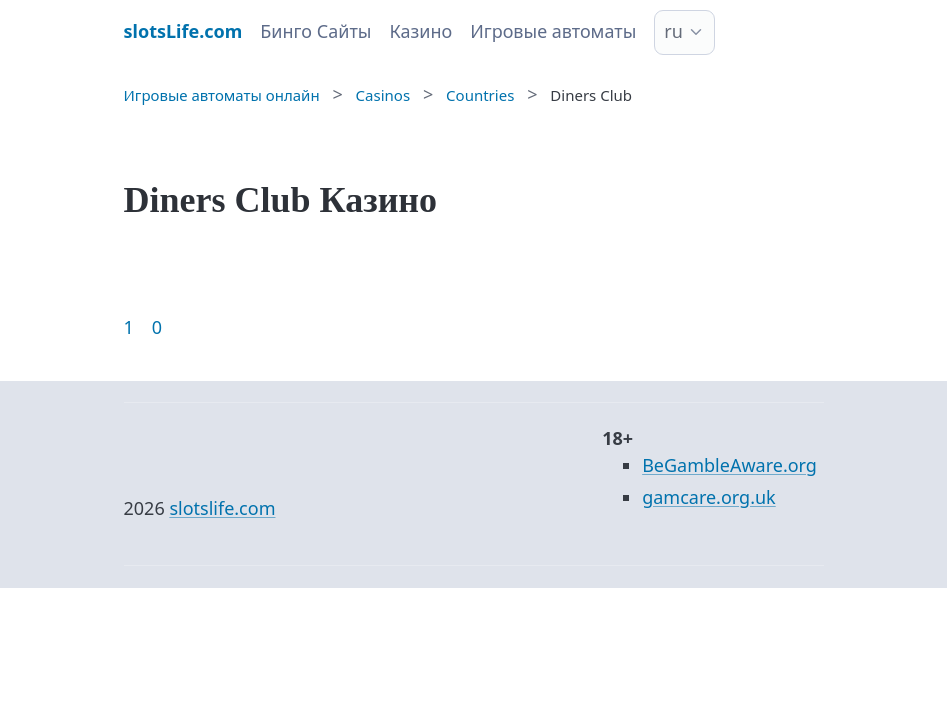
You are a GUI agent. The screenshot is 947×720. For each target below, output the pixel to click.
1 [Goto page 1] (129, 327)
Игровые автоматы (553, 31)
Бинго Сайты (315, 31)
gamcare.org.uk (709, 497)
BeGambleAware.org (729, 465)
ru (673, 31)
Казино (420, 31)
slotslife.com (222, 508)
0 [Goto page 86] (157, 327)
